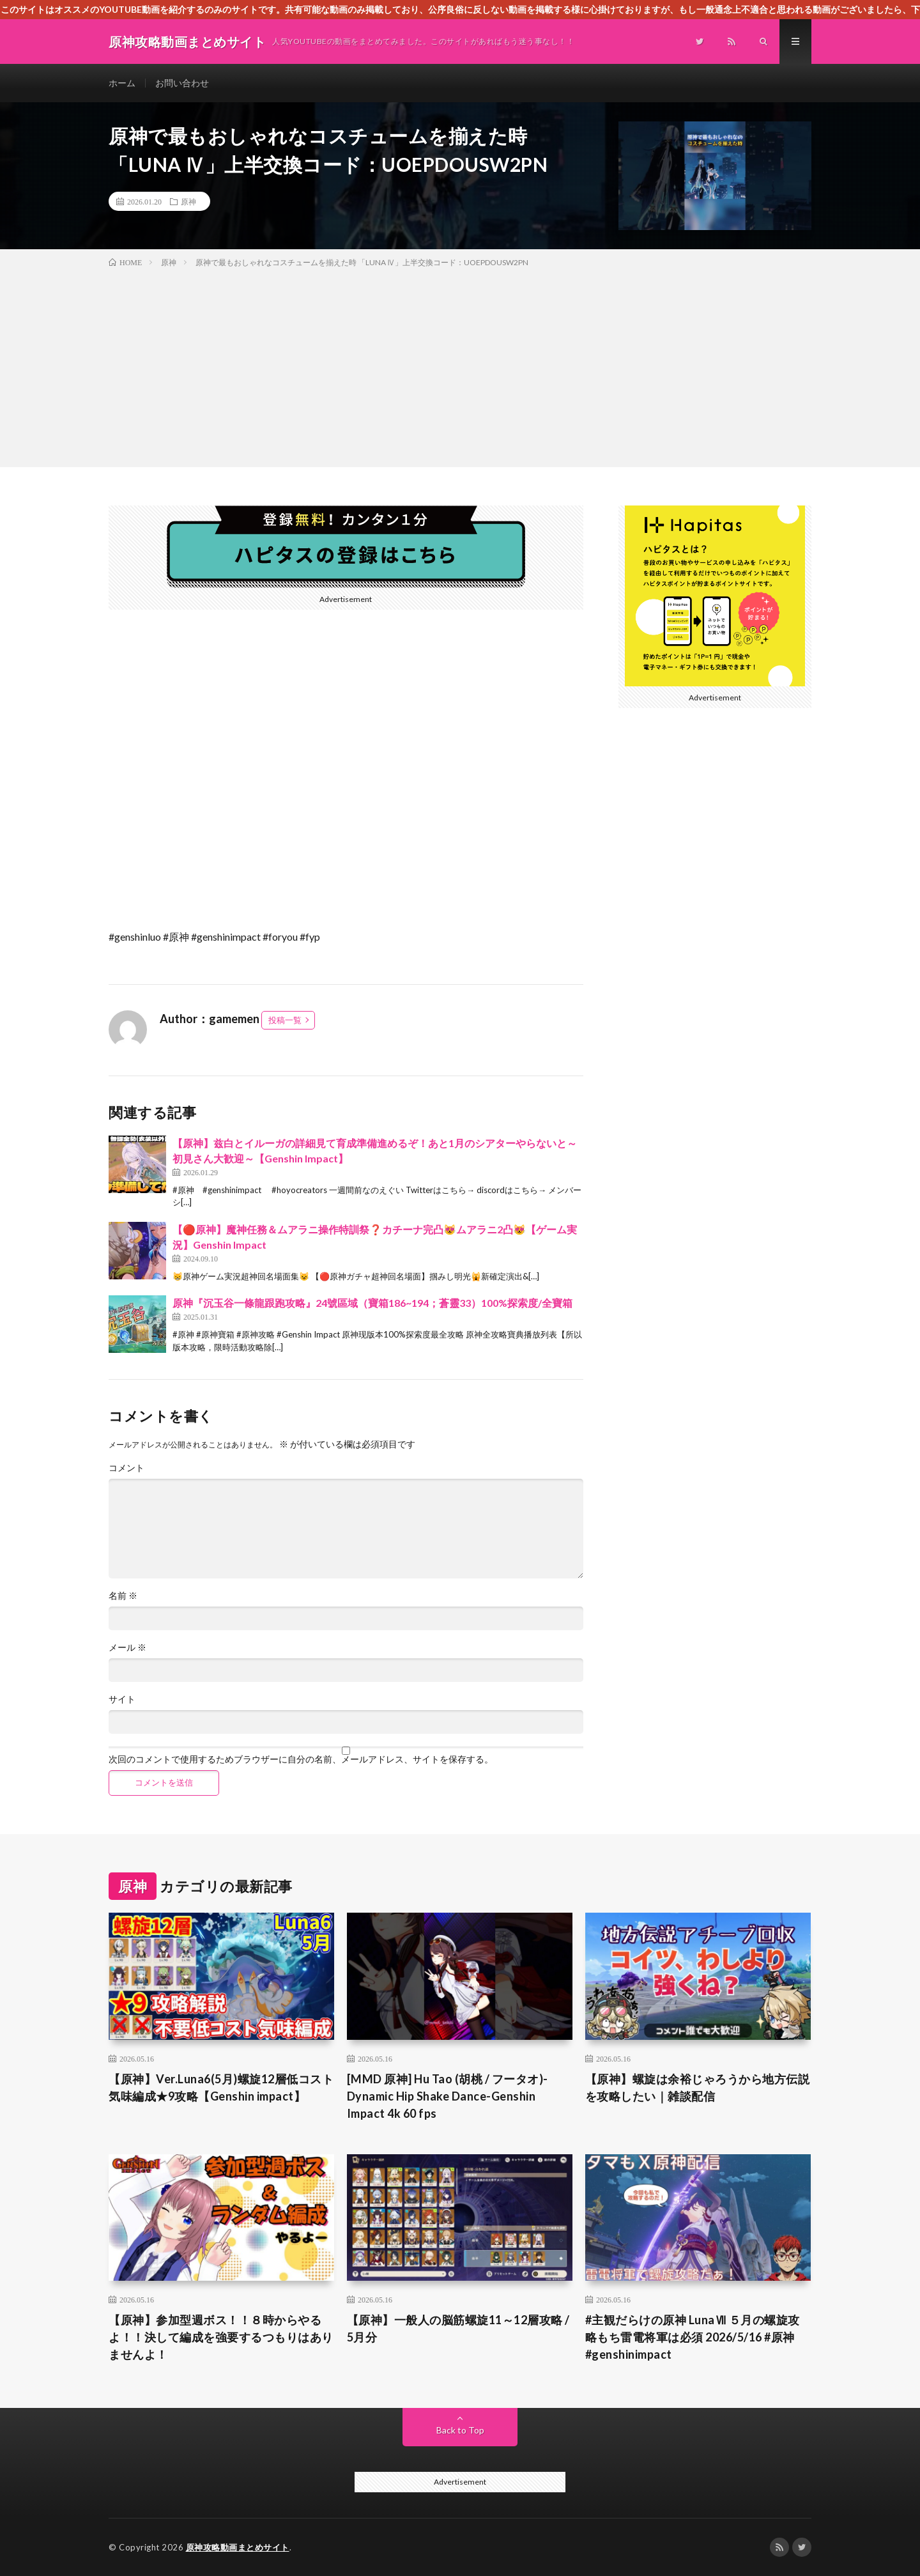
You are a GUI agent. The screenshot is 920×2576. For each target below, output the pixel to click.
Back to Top (460, 2430)
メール (127, 1647)
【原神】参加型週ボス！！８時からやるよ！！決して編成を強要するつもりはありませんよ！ (221, 2337)
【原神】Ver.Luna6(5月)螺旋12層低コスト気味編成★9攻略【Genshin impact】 (221, 2087)
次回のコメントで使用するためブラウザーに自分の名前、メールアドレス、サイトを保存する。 (301, 1759)
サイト (122, 1699)
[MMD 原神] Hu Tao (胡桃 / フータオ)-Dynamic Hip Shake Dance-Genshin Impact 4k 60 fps (447, 2096)
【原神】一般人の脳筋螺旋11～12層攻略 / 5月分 (458, 2328)
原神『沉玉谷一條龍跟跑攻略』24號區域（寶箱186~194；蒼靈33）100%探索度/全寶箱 (372, 1303)
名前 (123, 1595)
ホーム (122, 82)
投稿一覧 (285, 1020)
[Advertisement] (460, 364)
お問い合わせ (182, 82)
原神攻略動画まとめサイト (237, 2547)
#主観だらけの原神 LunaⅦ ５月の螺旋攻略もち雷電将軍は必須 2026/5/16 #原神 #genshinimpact (692, 2337)
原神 (188, 201)
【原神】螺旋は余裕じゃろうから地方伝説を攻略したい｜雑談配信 (697, 2087)
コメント (126, 1467)
